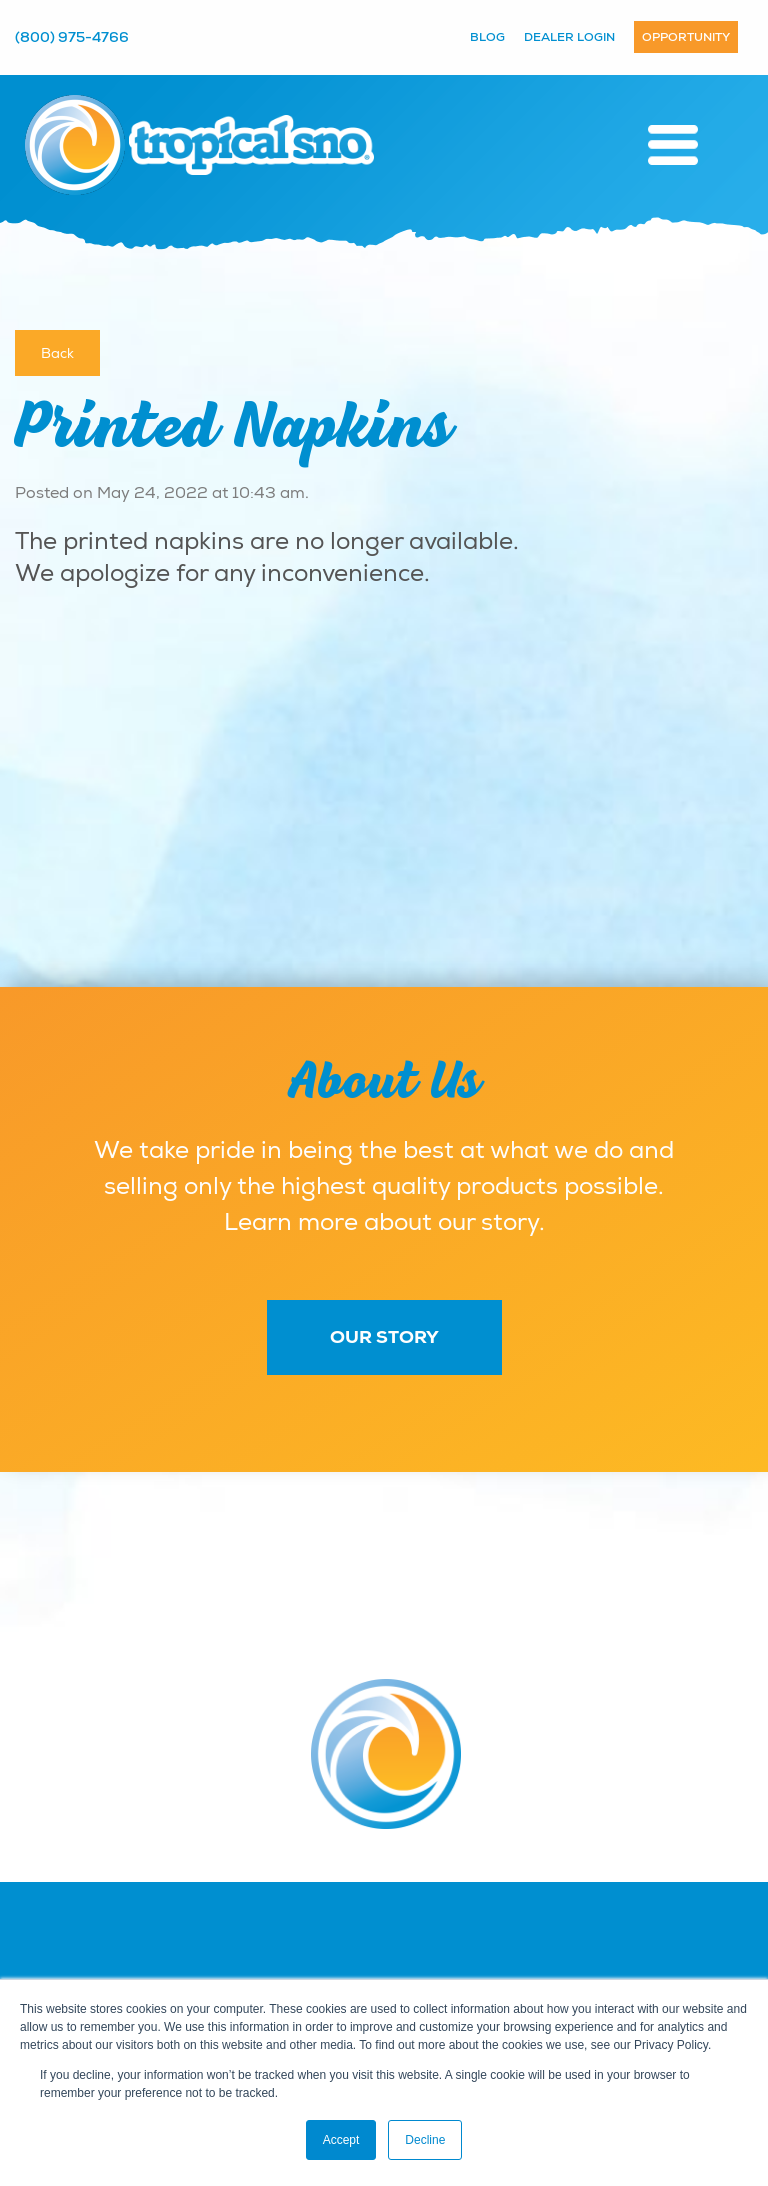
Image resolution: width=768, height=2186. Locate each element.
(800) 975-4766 (72, 37)
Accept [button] (341, 2140)
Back (57, 353)
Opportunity (686, 37)
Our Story (384, 1337)
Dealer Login (569, 37)
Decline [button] (425, 2140)
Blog (487, 37)
